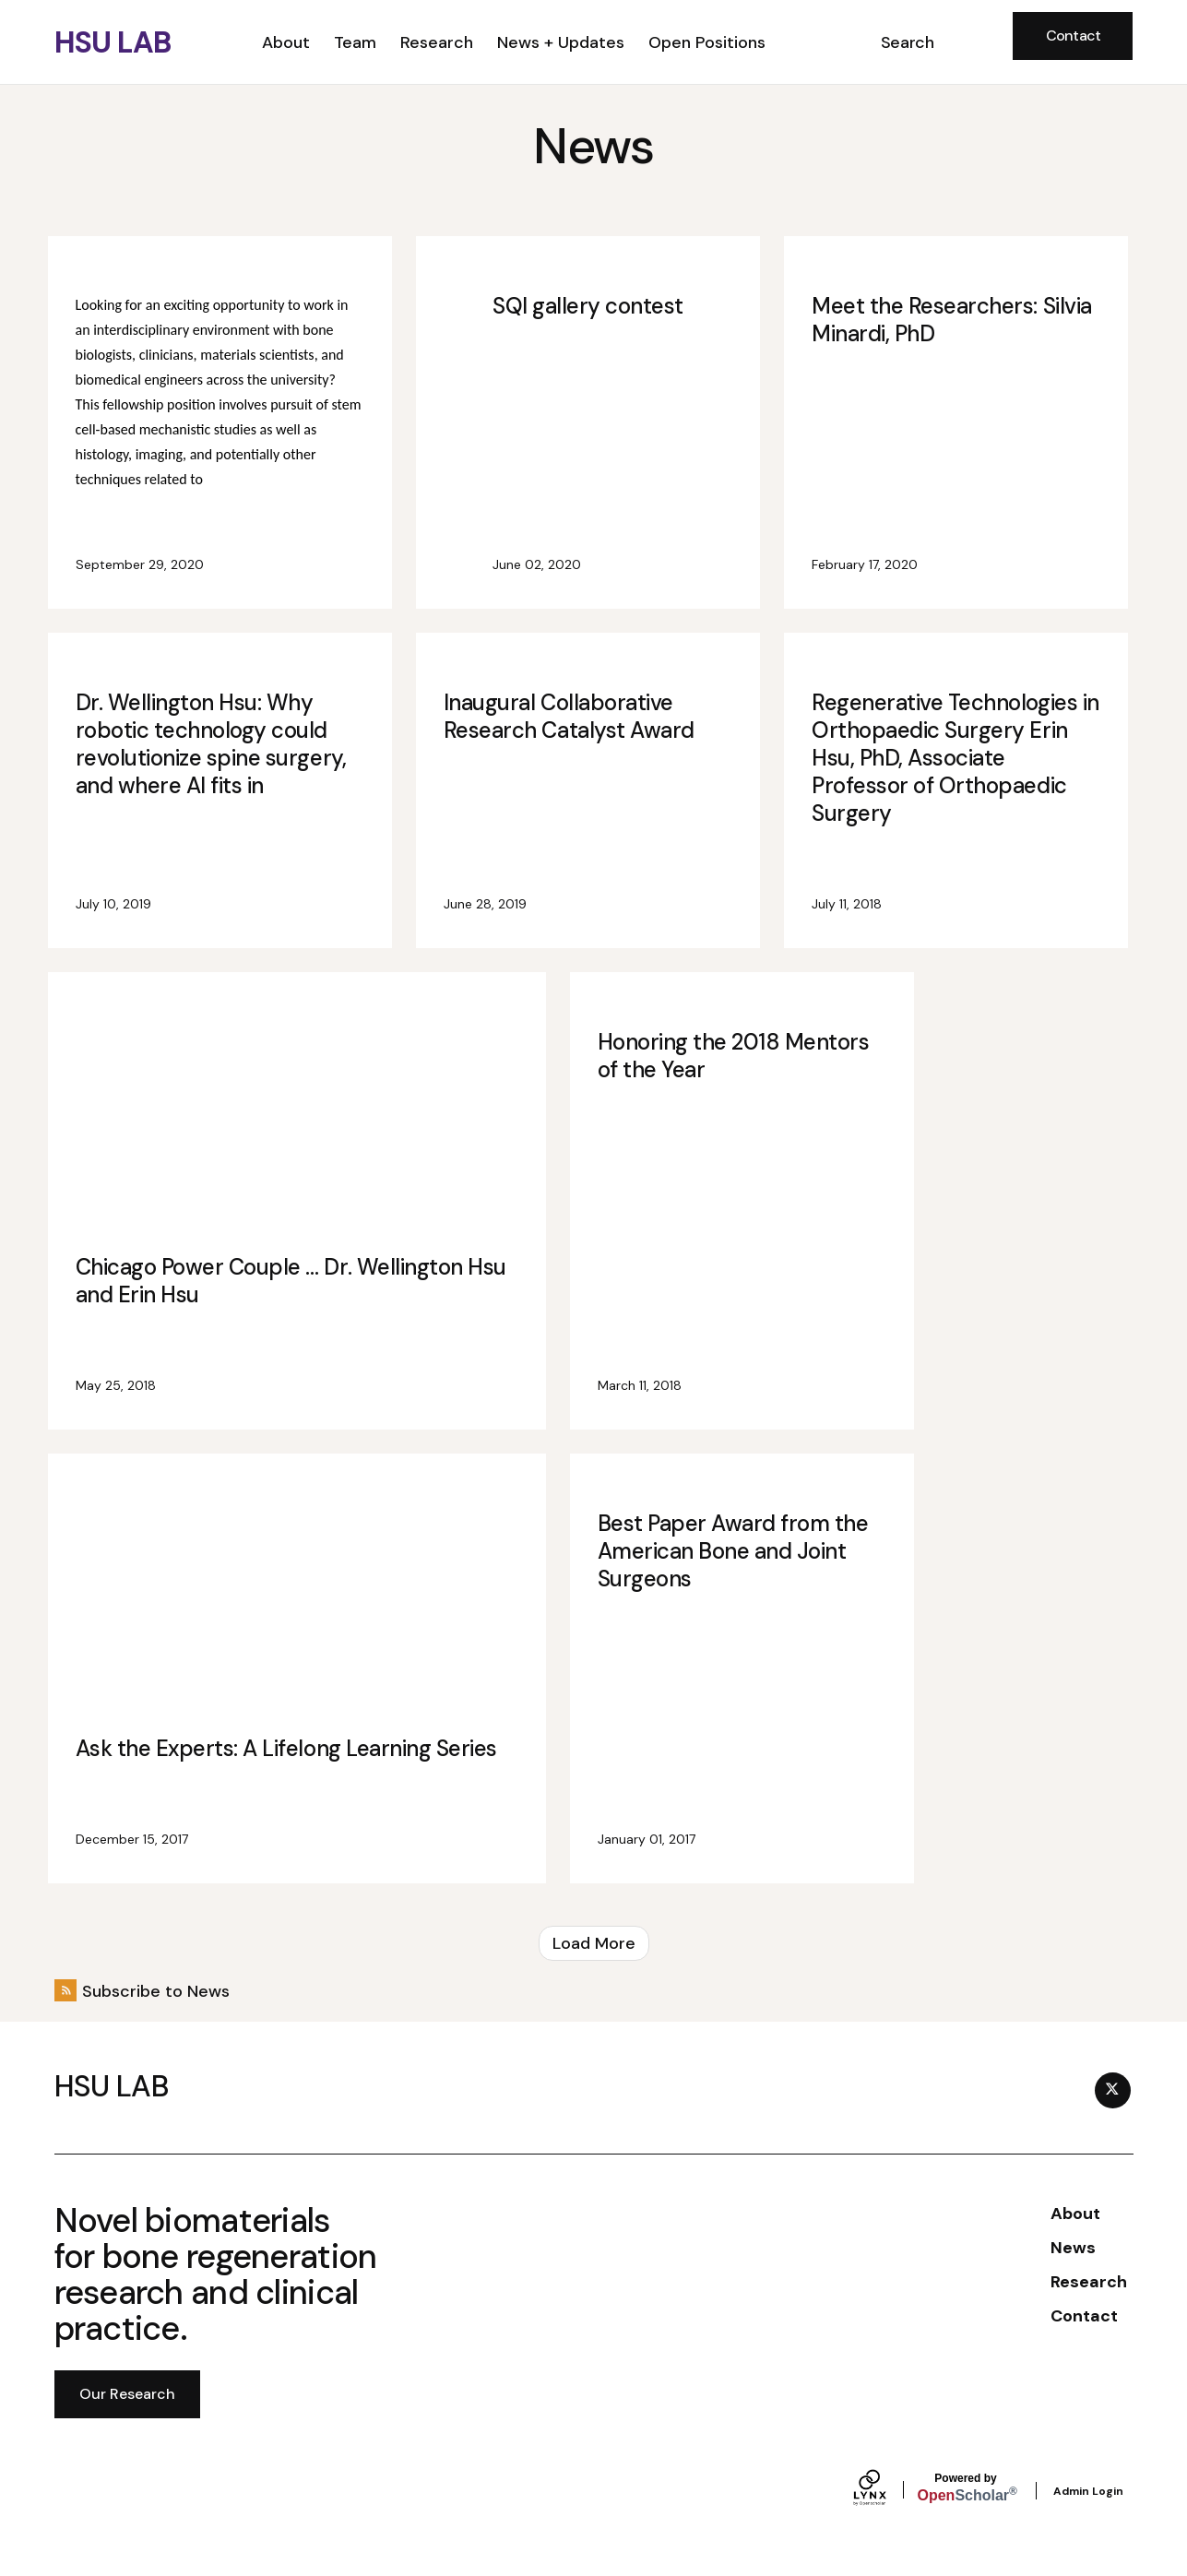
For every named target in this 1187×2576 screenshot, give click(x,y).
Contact (1073, 35)
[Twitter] (1113, 2090)
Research (436, 42)
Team (355, 42)
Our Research (127, 2394)
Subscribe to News (156, 1991)
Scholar (966, 2488)
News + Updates (560, 42)
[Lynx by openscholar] (885, 2490)
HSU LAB (112, 42)
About (286, 42)
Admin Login (1088, 2491)
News (1073, 2248)
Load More (593, 1943)
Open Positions (707, 42)
